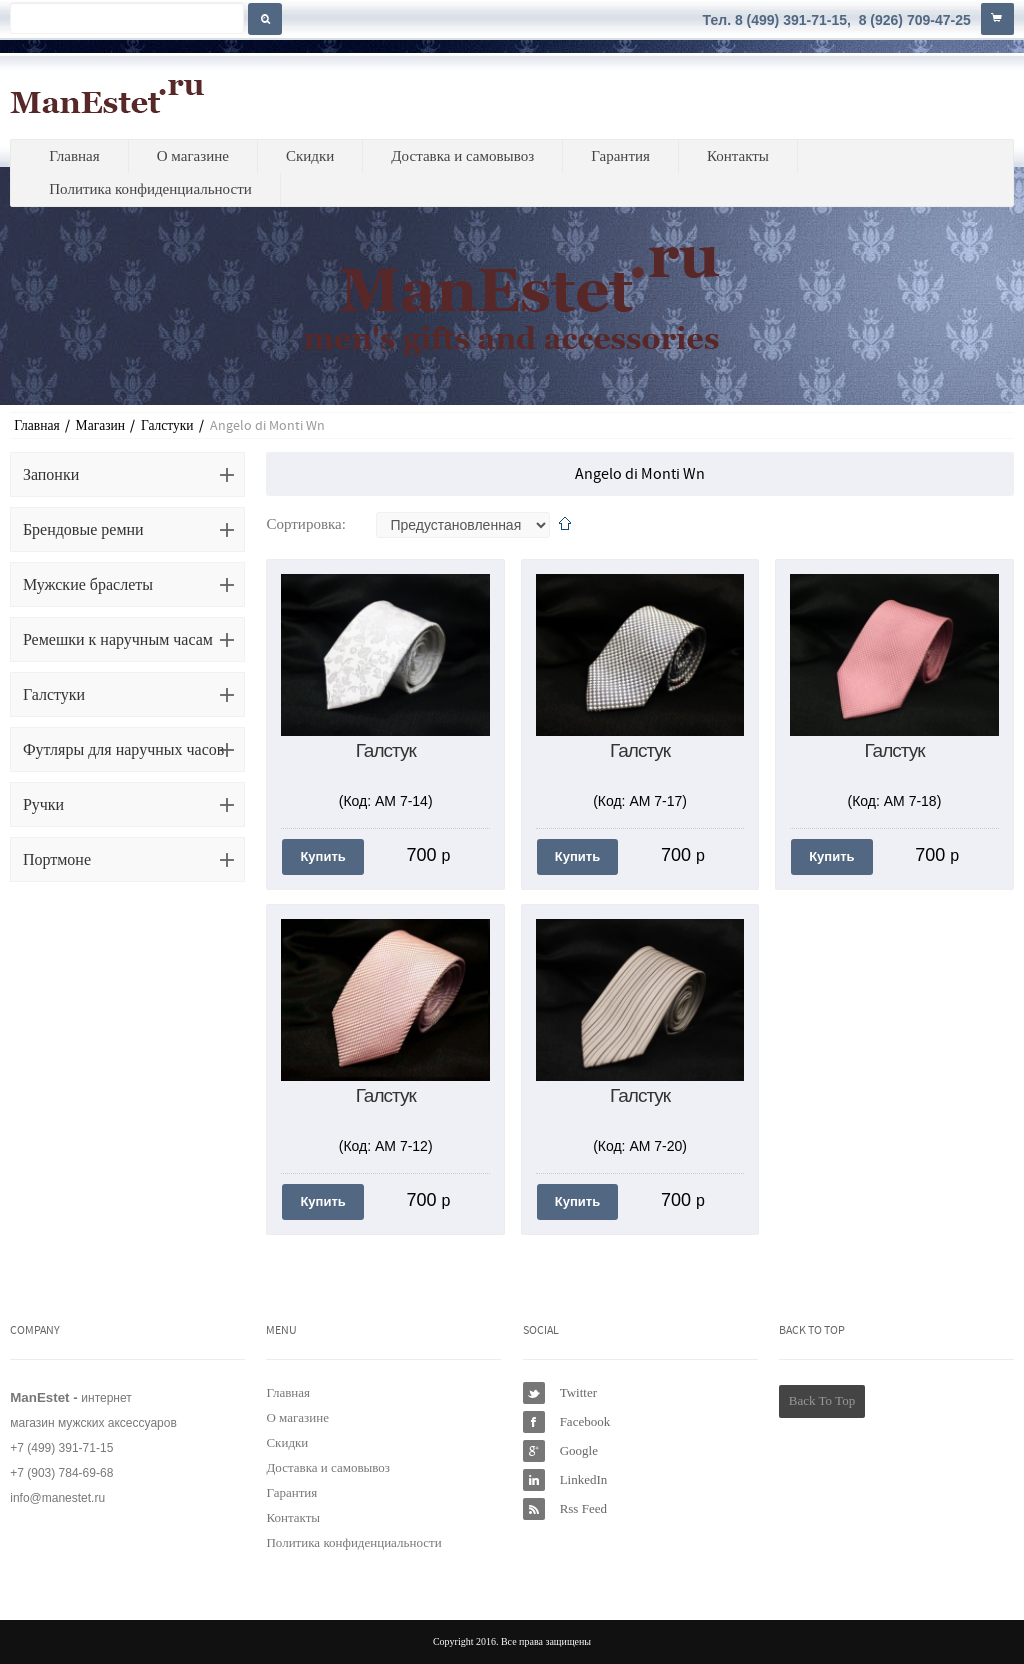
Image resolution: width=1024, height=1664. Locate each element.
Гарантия (620, 156)
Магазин (100, 425)
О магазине (193, 156)
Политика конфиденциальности (150, 189)
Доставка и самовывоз (462, 156)
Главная (74, 156)
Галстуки (167, 425)
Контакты (738, 156)
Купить (322, 856)
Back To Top (822, 1400)
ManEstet (107, 96)
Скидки (310, 156)
